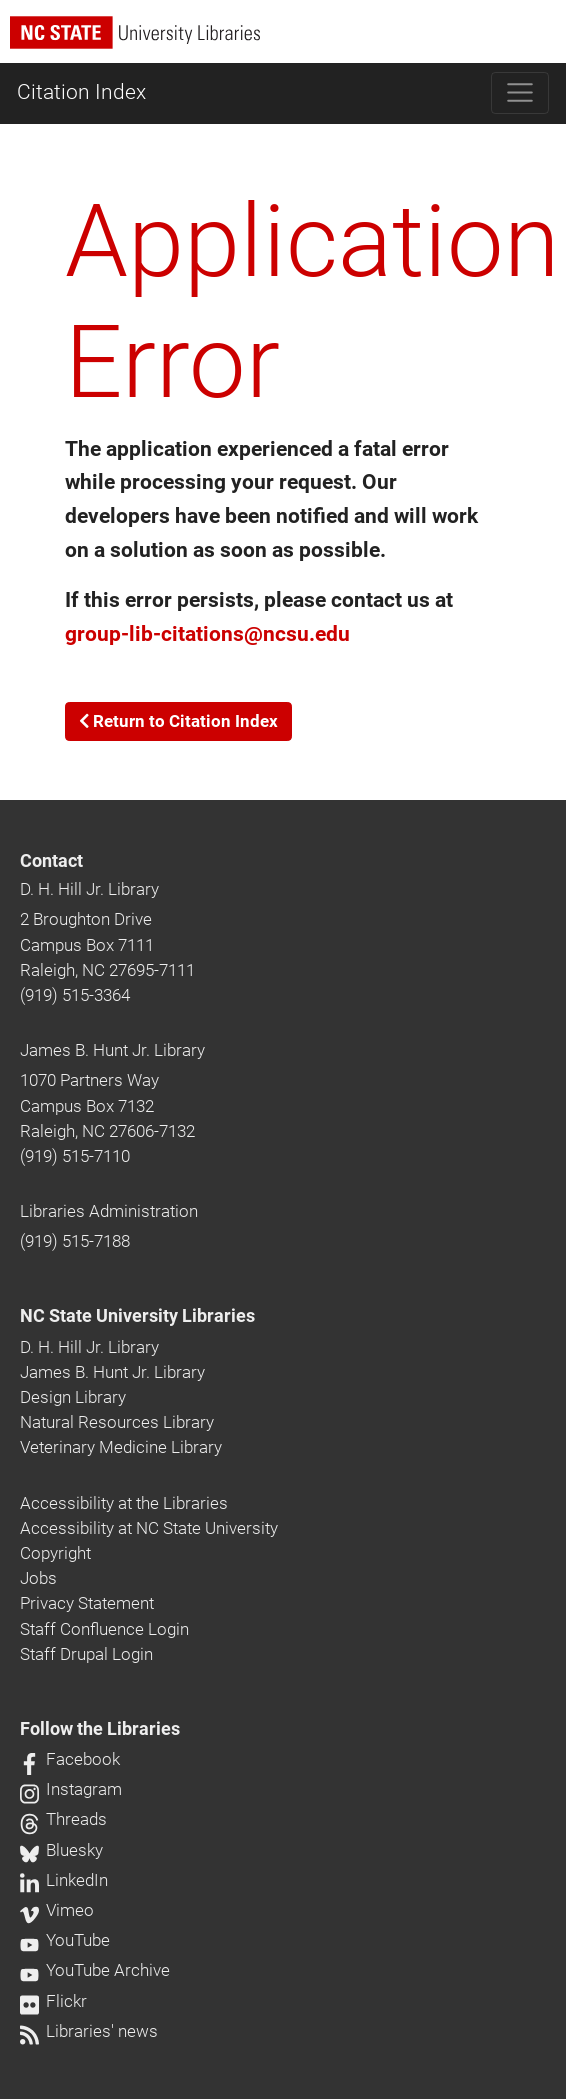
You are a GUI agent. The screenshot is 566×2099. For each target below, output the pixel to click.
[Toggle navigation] (520, 93)
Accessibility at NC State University (149, 1528)
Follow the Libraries (100, 1729)
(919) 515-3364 (75, 995)
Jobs (38, 1578)
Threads (63, 1819)
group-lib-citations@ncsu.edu (207, 634)
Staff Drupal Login (86, 1654)
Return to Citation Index (178, 721)
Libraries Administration (109, 1211)
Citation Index (81, 92)
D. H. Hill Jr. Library (89, 889)
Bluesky (61, 1850)
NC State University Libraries (137, 1316)
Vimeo (57, 1910)
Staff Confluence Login (104, 1629)
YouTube (65, 1940)
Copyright (55, 1553)
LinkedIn (64, 1880)
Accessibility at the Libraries (124, 1503)
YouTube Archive (95, 1970)
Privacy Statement (87, 1603)
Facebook (70, 1759)
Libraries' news (89, 2031)
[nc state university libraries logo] (288, 41)
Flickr (53, 2001)
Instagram (71, 1789)
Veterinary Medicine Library (121, 1447)
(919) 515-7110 (75, 1156)
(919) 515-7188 (75, 1241)
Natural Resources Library (117, 1422)
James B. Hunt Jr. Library (112, 1050)
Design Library (73, 1397)
